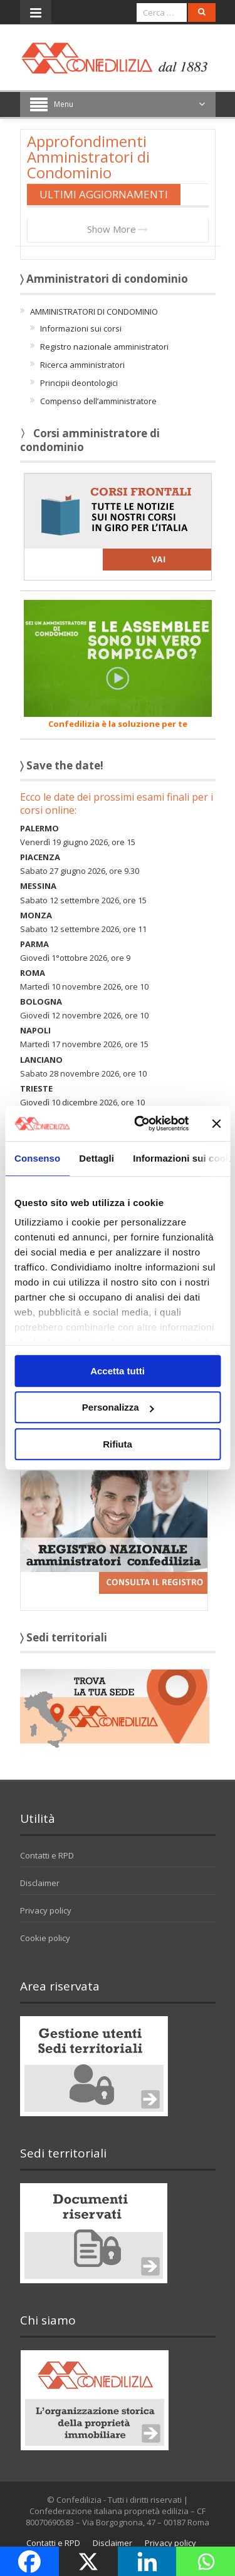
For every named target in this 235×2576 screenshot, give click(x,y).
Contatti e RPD (47, 1855)
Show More (117, 229)
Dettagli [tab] (96, 1158)
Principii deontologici (79, 382)
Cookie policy (45, 1938)
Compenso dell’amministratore (98, 401)
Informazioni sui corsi (81, 328)
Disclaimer (40, 1883)
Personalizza (118, 1407)
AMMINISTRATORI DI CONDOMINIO (94, 311)
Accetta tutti (117, 1371)
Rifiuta (117, 1444)
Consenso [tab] (37, 1158)
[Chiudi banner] (216, 1123)
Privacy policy (45, 1910)
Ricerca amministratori (82, 364)
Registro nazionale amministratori (104, 346)
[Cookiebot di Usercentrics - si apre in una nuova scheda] (140, 1123)
